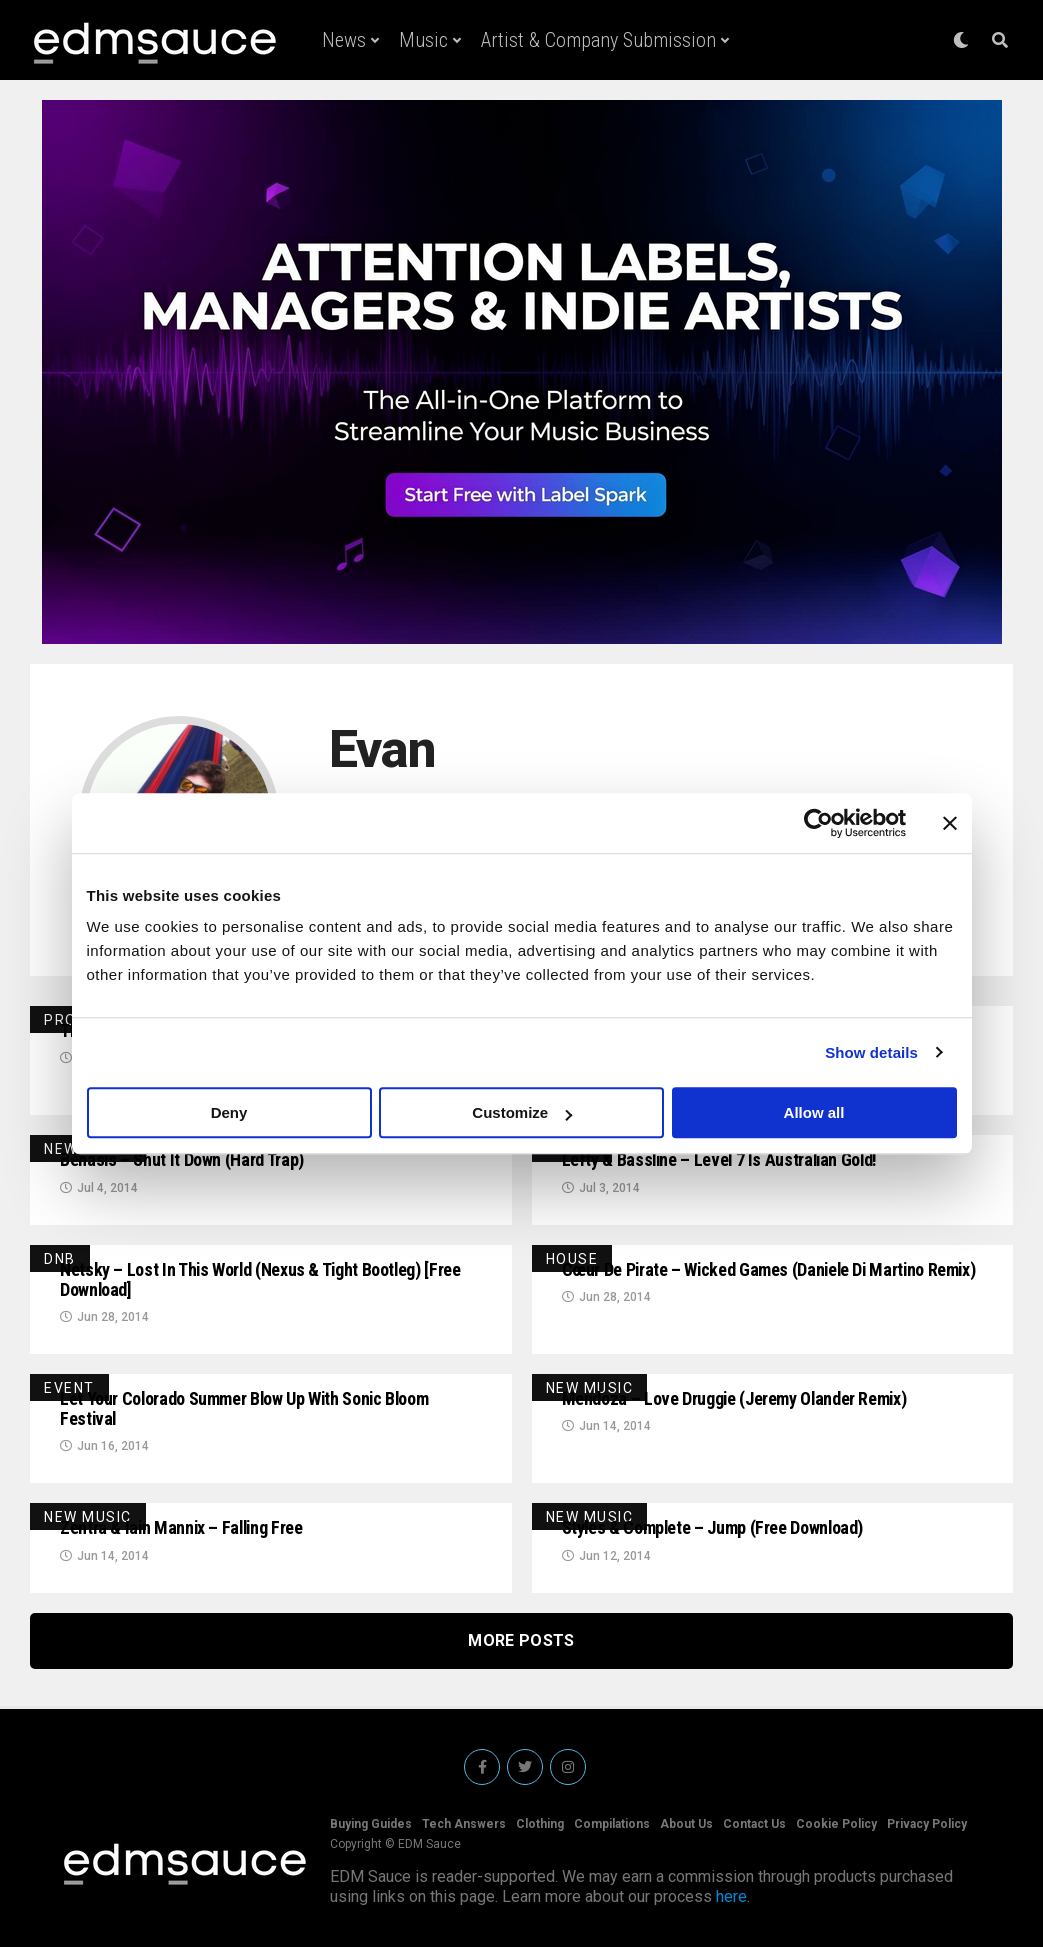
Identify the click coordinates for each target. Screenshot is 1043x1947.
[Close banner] (950, 823)
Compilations (612, 1824)
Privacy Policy (927, 1824)
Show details (871, 1052)
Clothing (540, 1824)
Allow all (814, 1112)
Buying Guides (371, 1824)
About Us (686, 1824)
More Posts (521, 1640)
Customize (522, 1112)
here (731, 1896)
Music (423, 40)
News (344, 40)
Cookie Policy (836, 1824)
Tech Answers (464, 1824)
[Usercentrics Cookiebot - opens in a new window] (818, 823)
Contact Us (754, 1824)
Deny (229, 1112)
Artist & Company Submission (598, 40)
